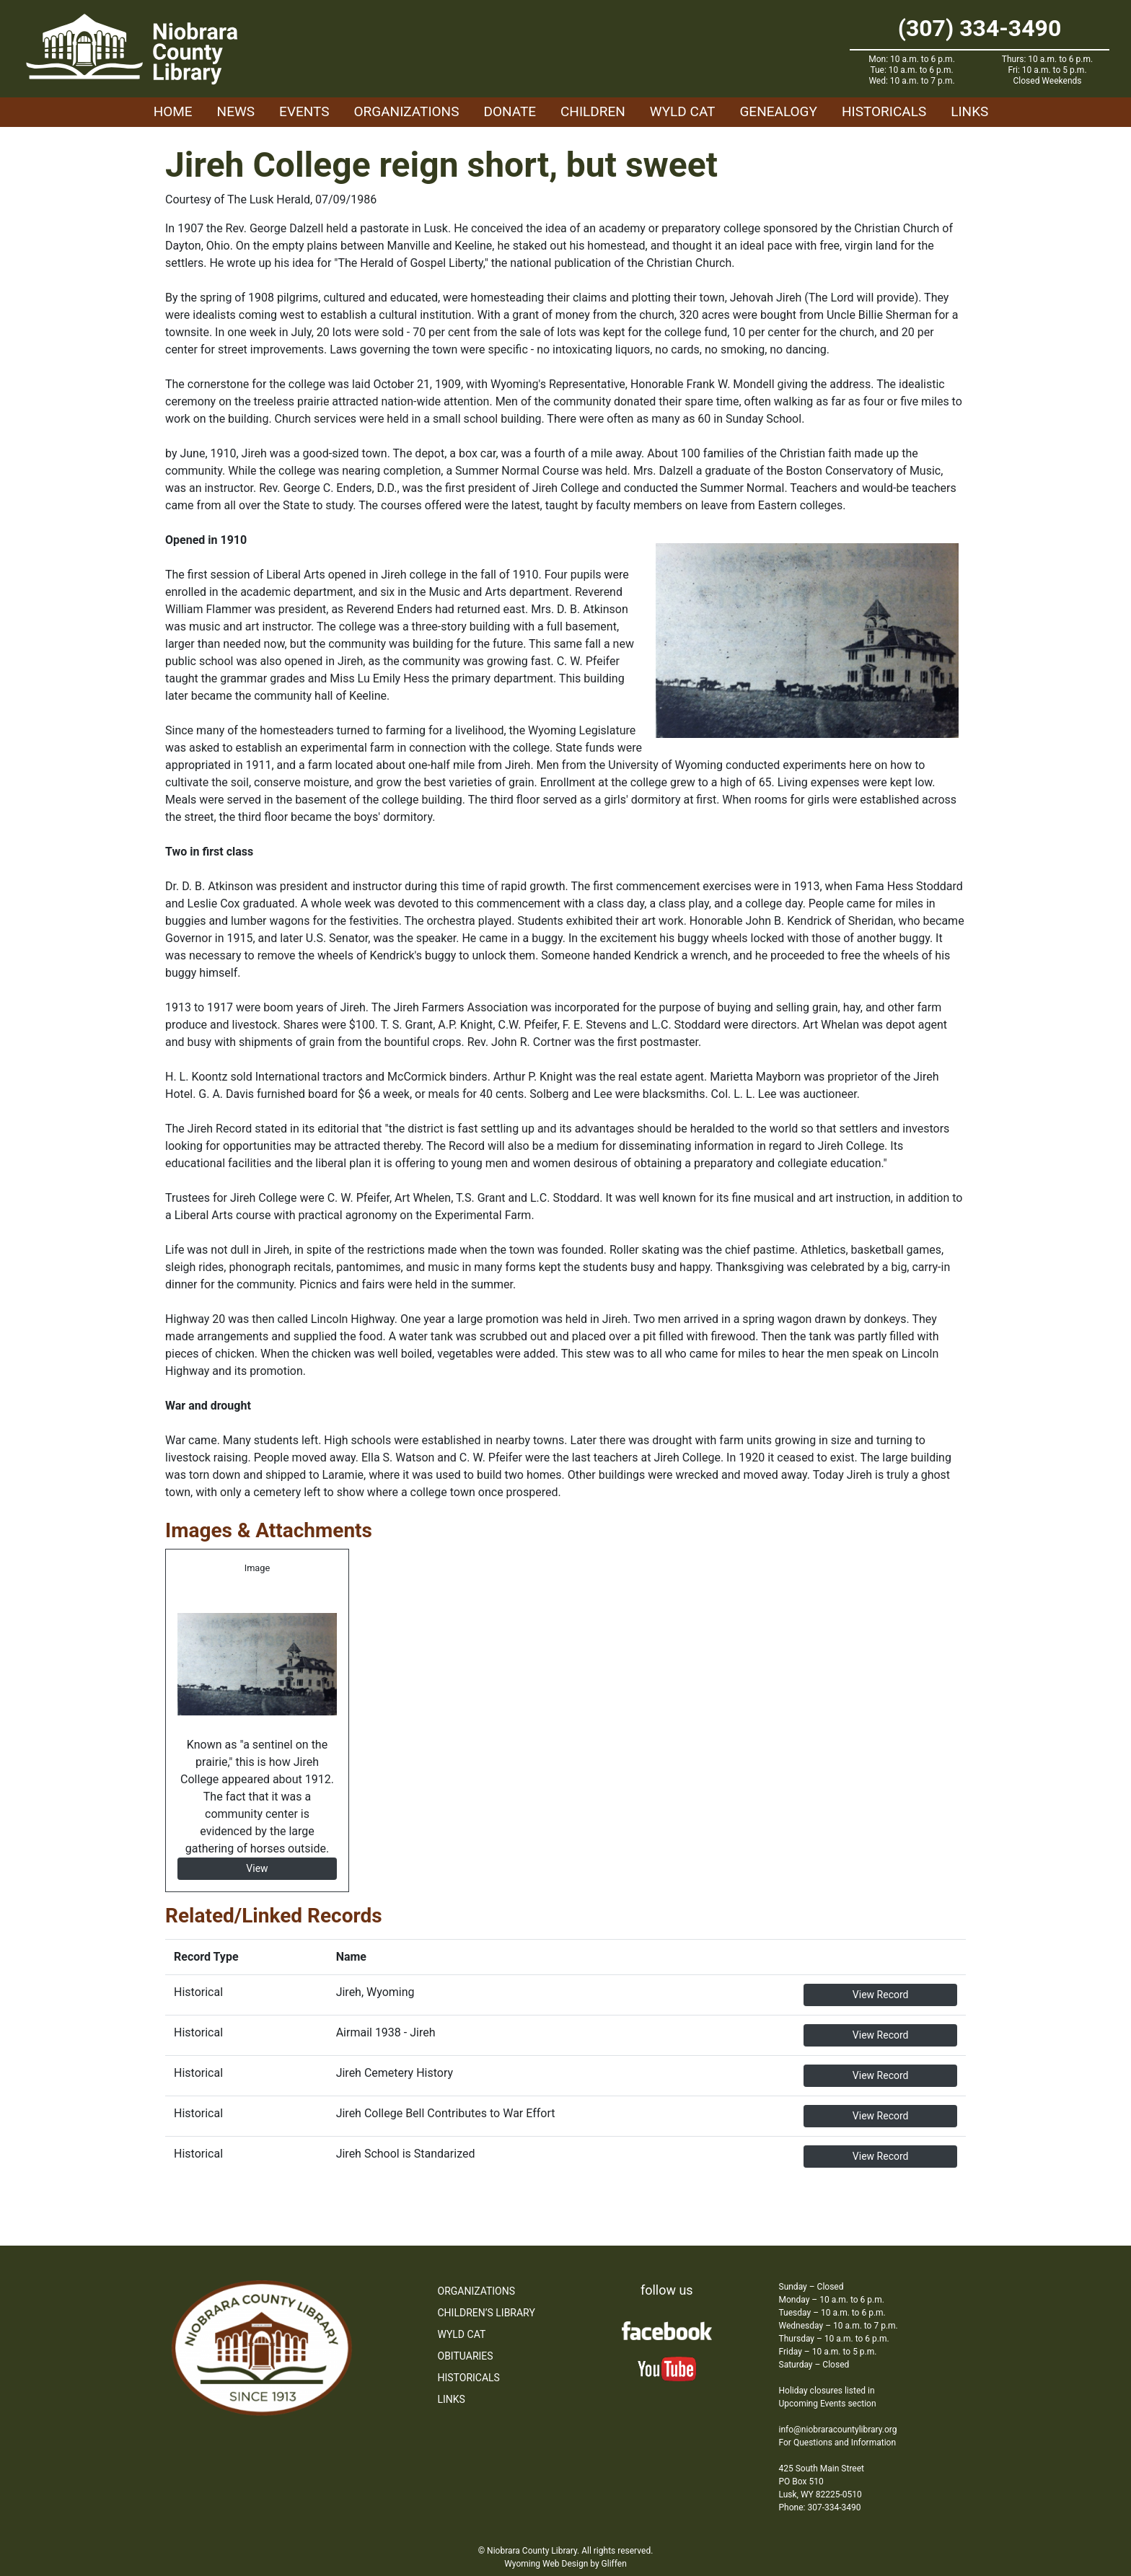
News (236, 111)
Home (173, 111)
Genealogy (778, 111)
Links (969, 111)
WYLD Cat (683, 111)
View (257, 1868)
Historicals (884, 111)
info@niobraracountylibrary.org (838, 2430)
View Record (881, 1994)
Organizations (406, 111)
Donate (509, 111)
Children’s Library (486, 2312)
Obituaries (465, 2356)
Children (592, 111)
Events (304, 111)
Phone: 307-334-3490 (820, 2507)
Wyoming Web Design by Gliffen (565, 2564)
